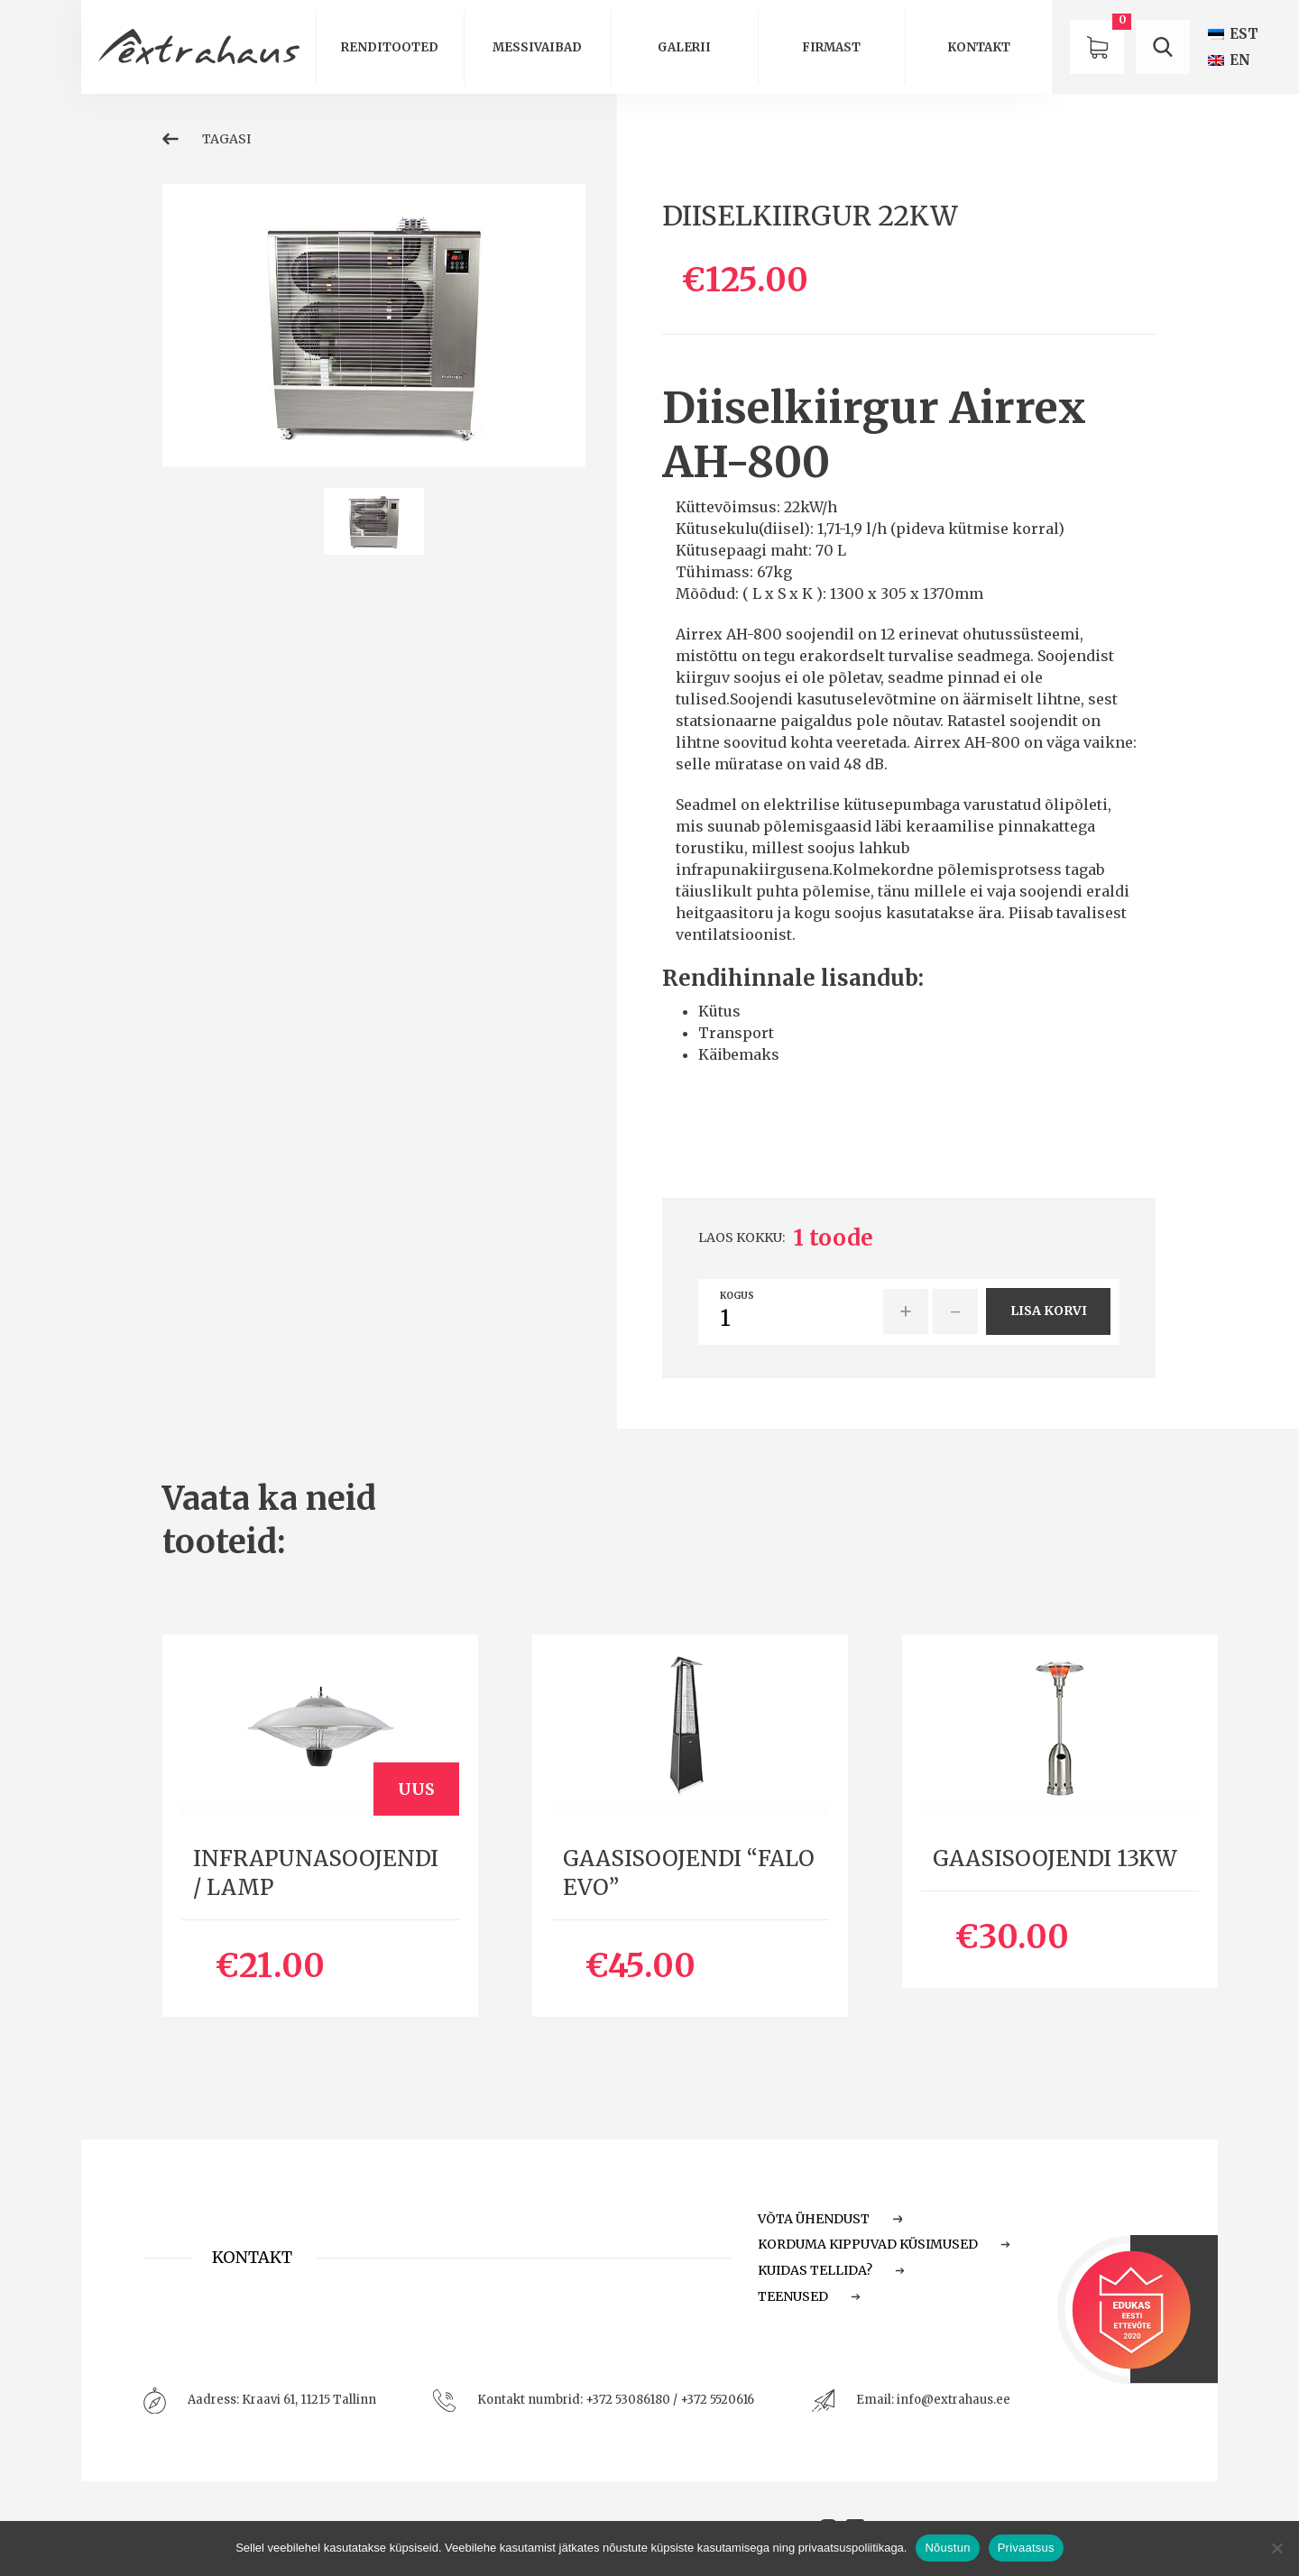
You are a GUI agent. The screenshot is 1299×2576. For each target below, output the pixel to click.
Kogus (737, 1296)
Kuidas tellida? (831, 2270)
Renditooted (389, 47)
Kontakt (978, 47)
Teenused (809, 2296)
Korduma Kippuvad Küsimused (884, 2244)
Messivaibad (537, 47)
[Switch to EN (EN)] (1229, 60)
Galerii (684, 47)
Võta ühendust (830, 2219)
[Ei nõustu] (1276, 2548)
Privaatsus (1026, 2547)
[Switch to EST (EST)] (1233, 34)
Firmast (831, 47)
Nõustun (947, 2547)
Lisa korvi (1048, 1310)
